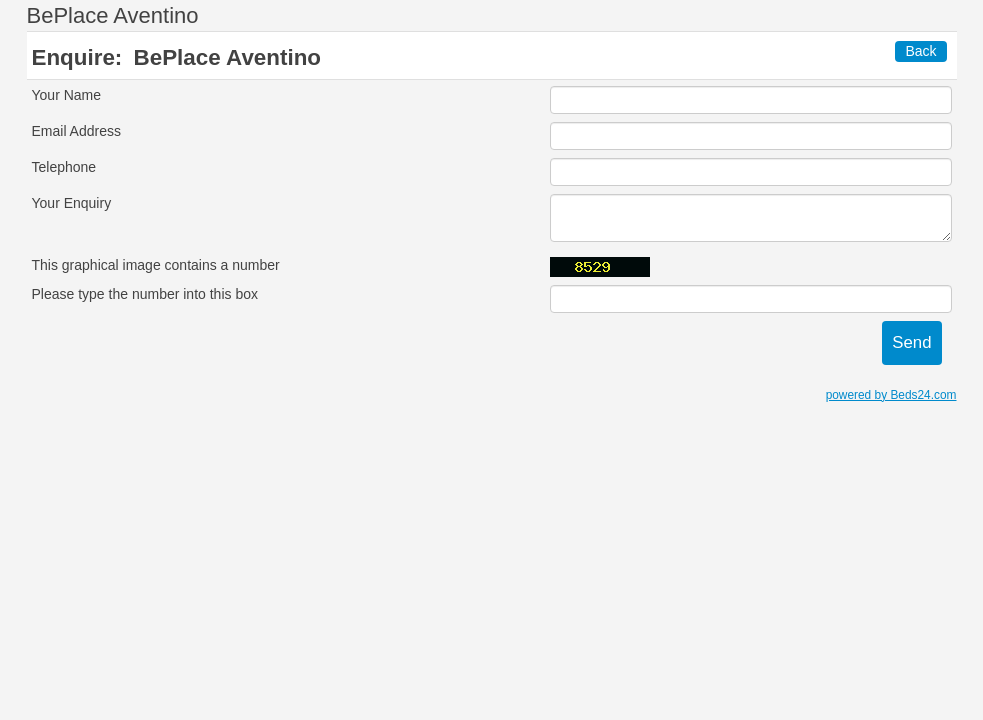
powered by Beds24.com (891, 395)
